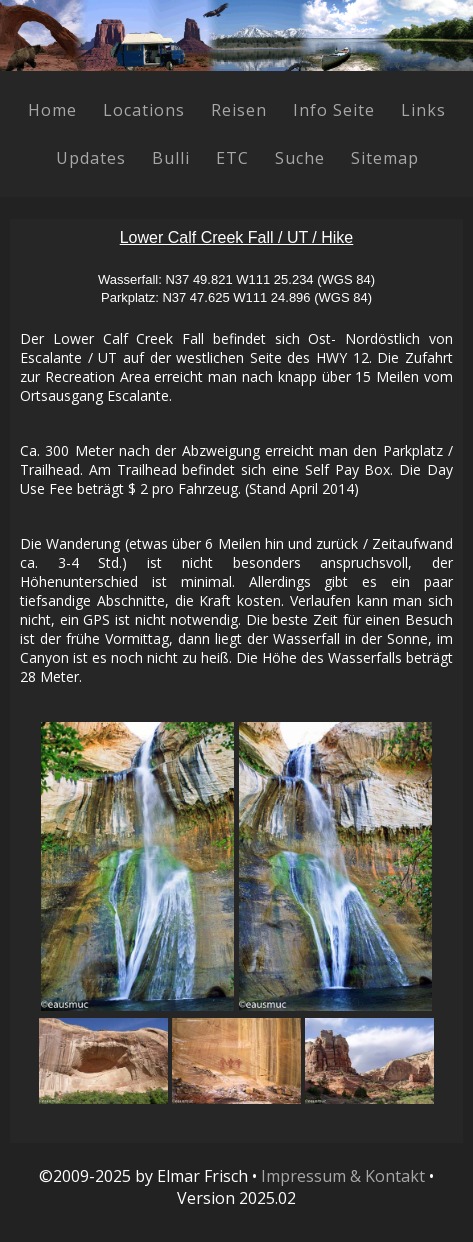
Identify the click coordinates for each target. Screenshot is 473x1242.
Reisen (239, 110)
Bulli (171, 158)
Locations (144, 110)
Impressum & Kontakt (343, 1176)
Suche (300, 158)
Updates (91, 158)
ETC (232, 158)
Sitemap (385, 158)
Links (423, 110)
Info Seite (334, 110)
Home (52, 110)
